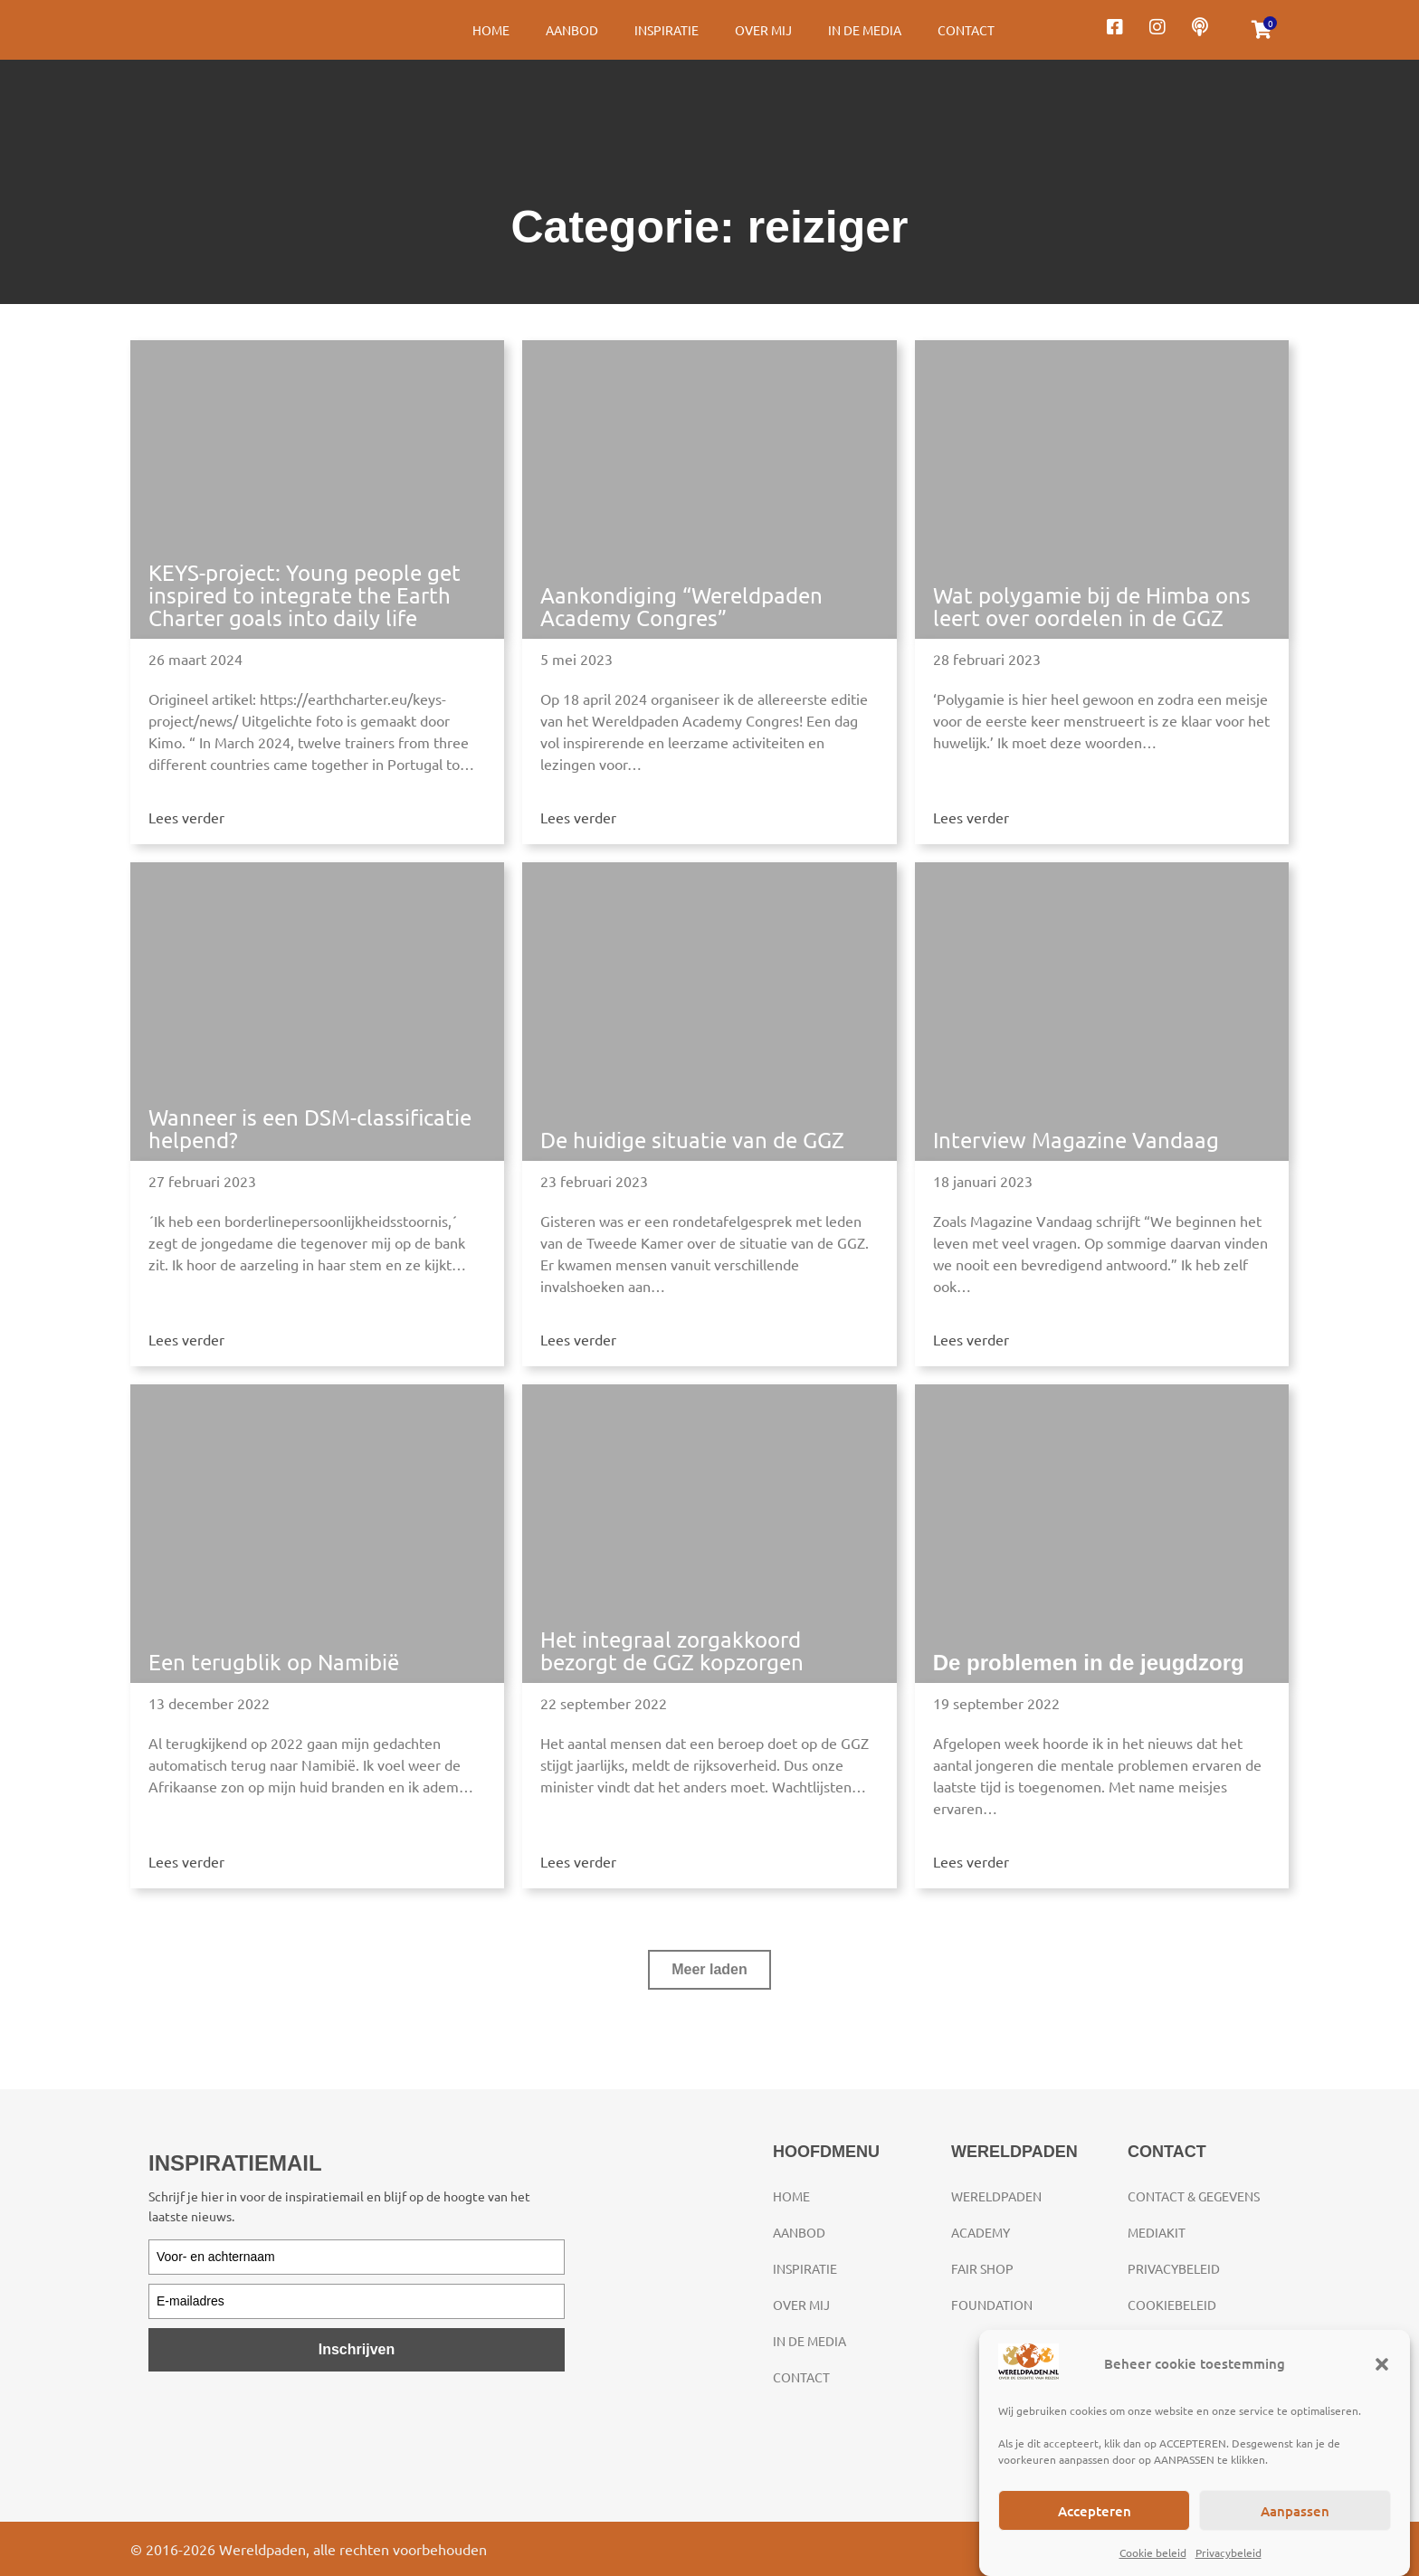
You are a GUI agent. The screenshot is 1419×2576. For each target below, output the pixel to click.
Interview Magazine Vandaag (1076, 1139)
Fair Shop (982, 2268)
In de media (864, 30)
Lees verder (186, 817)
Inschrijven (357, 2349)
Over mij (763, 30)
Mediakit (1157, 2232)
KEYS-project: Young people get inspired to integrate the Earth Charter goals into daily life (304, 595)
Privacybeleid (1228, 2552)
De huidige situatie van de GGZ (692, 1139)
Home (491, 30)
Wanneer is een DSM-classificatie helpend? (309, 1128)
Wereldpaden (996, 2196)
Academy (980, 2232)
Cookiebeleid (1172, 2304)
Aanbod (572, 30)
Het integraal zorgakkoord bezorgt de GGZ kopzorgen (672, 1650)
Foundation (992, 2304)
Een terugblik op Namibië (273, 1662)
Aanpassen (1295, 2511)
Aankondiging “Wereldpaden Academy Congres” (681, 606)
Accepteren (1094, 2511)
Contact (966, 30)
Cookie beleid (1152, 2552)
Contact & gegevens (1194, 2196)
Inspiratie (666, 30)
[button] (1382, 2364)
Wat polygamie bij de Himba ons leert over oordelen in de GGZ (1092, 606)
